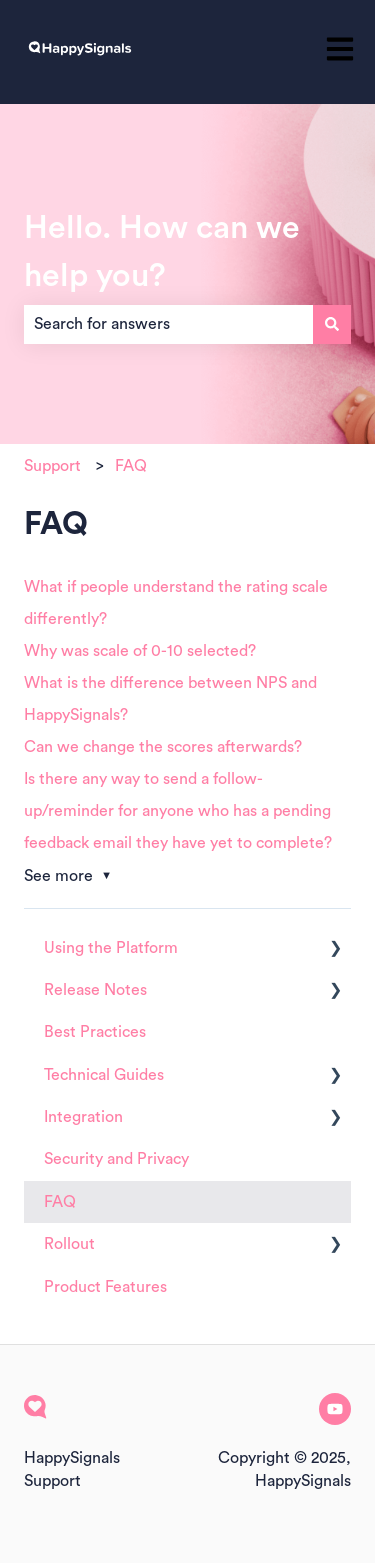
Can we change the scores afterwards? (163, 747)
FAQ (131, 466)
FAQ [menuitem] (60, 1202)
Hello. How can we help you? (162, 252)
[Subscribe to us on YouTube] (335, 1409)
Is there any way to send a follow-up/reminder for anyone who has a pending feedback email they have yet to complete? (178, 811)
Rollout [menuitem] (69, 1244)
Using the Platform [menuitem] (111, 948)
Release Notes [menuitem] (95, 990)
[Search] (332, 324)
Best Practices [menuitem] (95, 1032)
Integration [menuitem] (83, 1117)
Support (52, 466)
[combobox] (168, 324)
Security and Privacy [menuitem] (116, 1159)
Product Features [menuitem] (105, 1287)
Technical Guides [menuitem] (104, 1075)
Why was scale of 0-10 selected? (140, 651)
